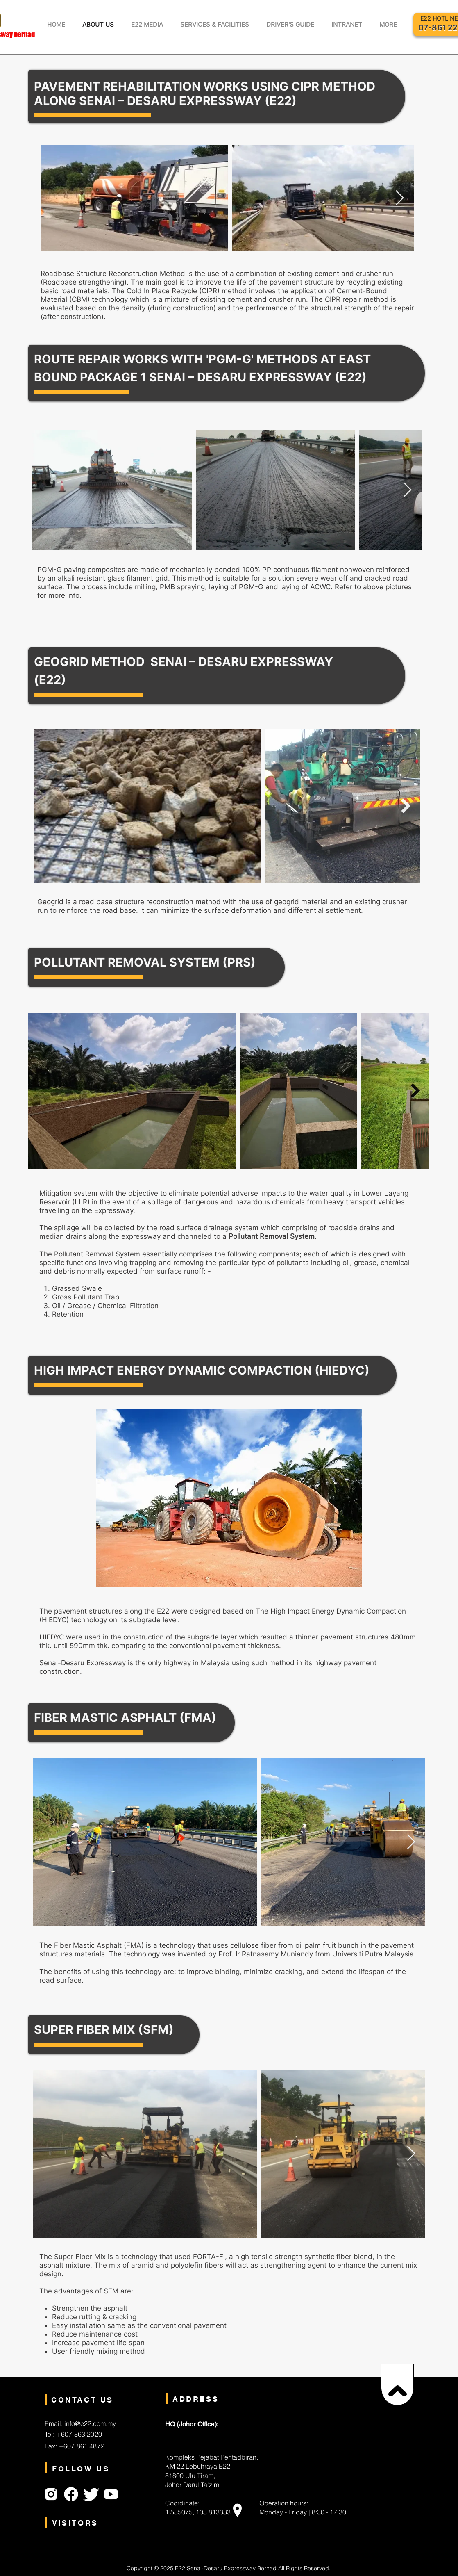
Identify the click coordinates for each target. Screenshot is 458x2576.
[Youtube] (111, 2494)
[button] (146, 24)
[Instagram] (51, 2494)
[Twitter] (91, 2494)
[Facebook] (71, 2494)
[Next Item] (399, 198)
